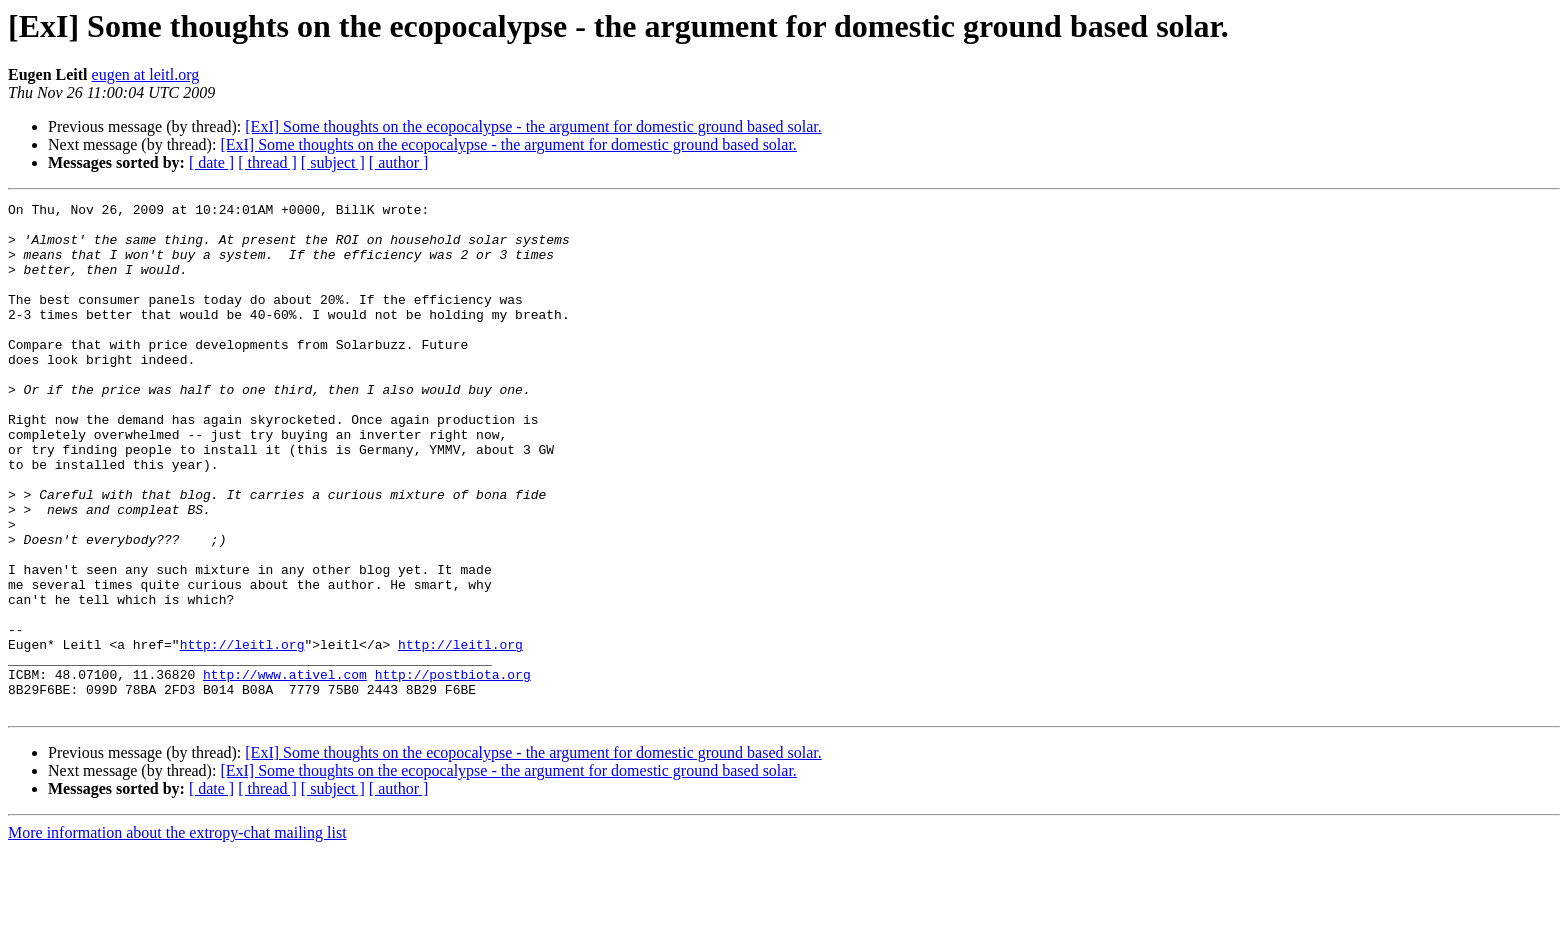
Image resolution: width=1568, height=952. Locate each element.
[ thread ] (267, 162)
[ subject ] (333, 162)
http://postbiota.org (453, 770)
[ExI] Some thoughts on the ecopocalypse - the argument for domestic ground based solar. (533, 126)
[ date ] (211, 162)
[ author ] (399, 162)
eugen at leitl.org (146, 74)
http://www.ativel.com (285, 770)
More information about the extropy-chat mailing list (177, 934)
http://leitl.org (242, 734)
